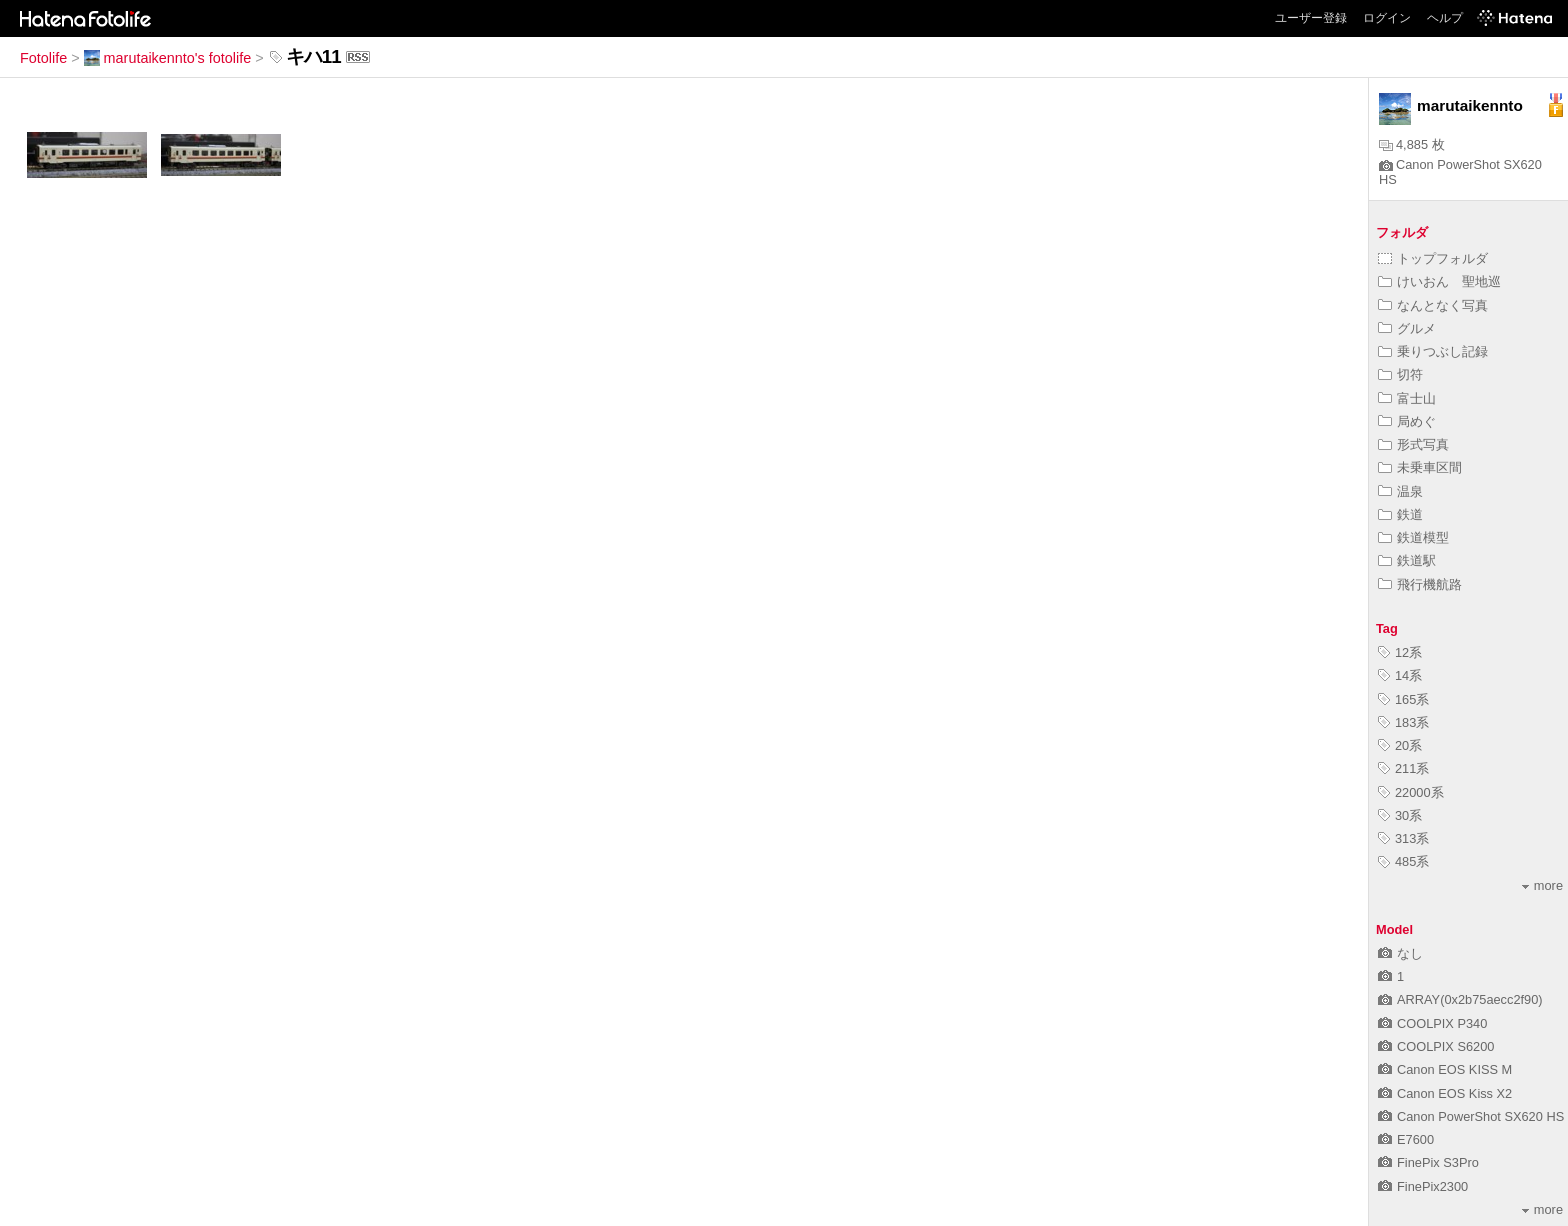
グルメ (1407, 328)
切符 (1400, 374)
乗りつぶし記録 (1433, 351)
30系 (1400, 815)
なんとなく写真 (1433, 305)
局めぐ (1407, 421)
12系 (1400, 652)
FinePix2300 (1423, 1186)
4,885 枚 (1412, 144)
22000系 (1411, 792)
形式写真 (1413, 444)
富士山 (1407, 398)
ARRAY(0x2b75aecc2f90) (1460, 999)
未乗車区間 (1420, 467)
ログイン (1387, 18)
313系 (1403, 838)
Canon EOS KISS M (1445, 1069)
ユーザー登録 (1311, 18)
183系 (1403, 722)
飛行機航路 (1420, 584)
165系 (1403, 699)
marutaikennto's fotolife (168, 58)
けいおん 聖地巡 (1439, 281)
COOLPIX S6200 (1436, 1046)
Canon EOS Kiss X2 (1445, 1093)
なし (1400, 953)
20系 (1400, 745)
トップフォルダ (1433, 258)
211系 (1403, 768)
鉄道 (1400, 514)
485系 (1403, 861)
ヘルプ (1445, 18)
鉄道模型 (1413, 537)
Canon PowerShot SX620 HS (1471, 1116)
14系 (1400, 675)
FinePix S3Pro (1428, 1162)
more (1542, 885)
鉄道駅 (1407, 560)
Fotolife (43, 58)
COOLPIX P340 (1432, 1023)
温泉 (1400, 491)
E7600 (1406, 1139)
